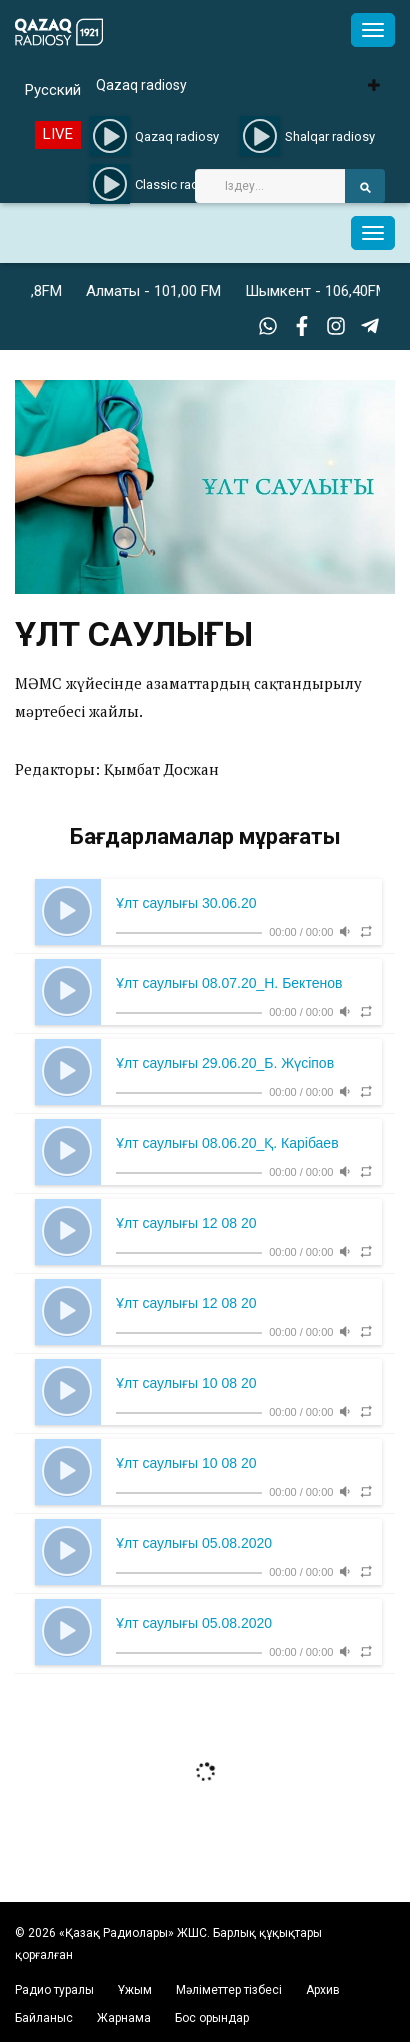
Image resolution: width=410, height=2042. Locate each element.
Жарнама (124, 2018)
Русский (53, 90)
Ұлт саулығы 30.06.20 (186, 903)
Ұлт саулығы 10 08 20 (186, 1383)
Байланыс (44, 2018)
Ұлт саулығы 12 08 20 (186, 1223)
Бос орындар (212, 2018)
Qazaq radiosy (141, 85)
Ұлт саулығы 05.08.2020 (194, 1543)
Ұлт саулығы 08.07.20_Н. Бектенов (229, 983)
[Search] (270, 186)
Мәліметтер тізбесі (229, 1990)
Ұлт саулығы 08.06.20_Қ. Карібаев (227, 1143)
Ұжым (135, 1990)
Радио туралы (54, 1990)
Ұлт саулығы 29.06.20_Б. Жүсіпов (225, 1063)
